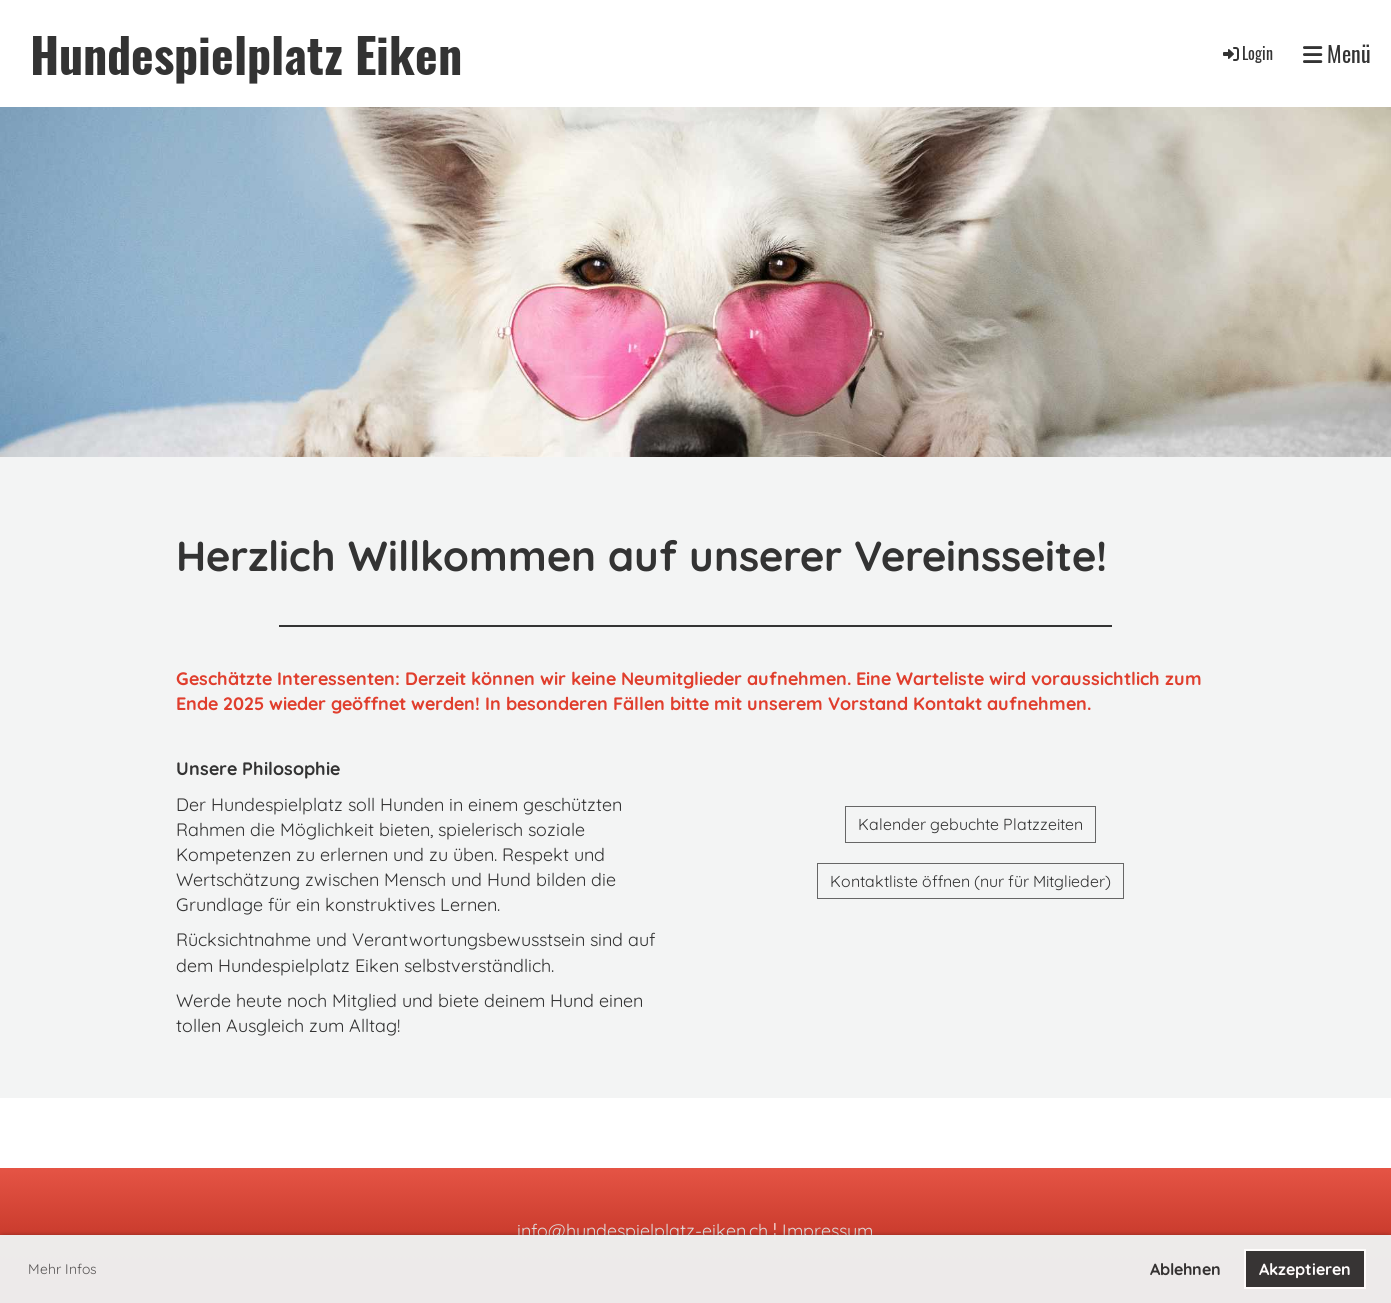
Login (1246, 53)
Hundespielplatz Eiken (246, 53)
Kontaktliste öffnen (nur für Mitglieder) (970, 881)
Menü (1337, 53)
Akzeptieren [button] (1305, 1269)
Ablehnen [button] (1185, 1269)
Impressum (827, 1230)
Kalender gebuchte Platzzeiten (970, 824)
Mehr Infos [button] (62, 1269)
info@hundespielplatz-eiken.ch (642, 1230)
